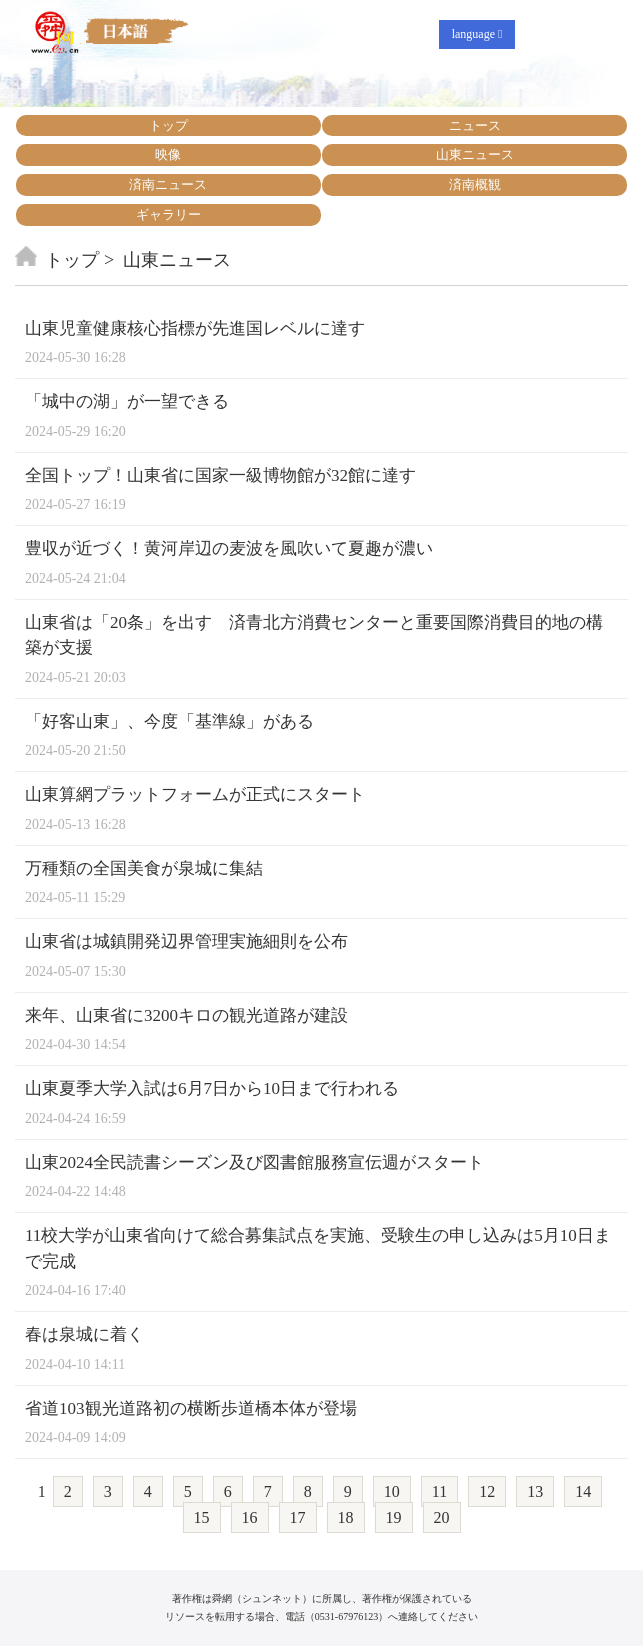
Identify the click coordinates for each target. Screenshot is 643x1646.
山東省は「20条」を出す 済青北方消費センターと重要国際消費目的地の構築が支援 (314, 635)
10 (392, 1491)
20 (442, 1517)
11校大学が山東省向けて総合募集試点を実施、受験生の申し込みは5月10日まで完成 (318, 1248)
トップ (168, 125)
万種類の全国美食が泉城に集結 (144, 868)
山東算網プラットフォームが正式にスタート (195, 794)
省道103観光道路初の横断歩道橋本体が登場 (191, 1408)
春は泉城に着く (84, 1334)
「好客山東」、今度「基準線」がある (169, 721)
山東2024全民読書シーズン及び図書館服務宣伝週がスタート (254, 1162)
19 (394, 1517)
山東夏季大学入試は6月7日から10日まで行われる (212, 1088)
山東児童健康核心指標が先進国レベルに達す (195, 328)
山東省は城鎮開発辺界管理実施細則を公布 (186, 941)
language (477, 34)
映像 (168, 154)
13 (535, 1491)
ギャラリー (168, 214)
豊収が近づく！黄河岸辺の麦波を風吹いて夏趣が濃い (229, 548)
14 (583, 1491)
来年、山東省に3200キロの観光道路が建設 (186, 1015)
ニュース (475, 125)
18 (346, 1517)
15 (202, 1517)
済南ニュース (168, 184)
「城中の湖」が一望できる (127, 401)
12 (487, 1491)
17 (298, 1517)
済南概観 (475, 184)
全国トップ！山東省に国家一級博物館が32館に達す (220, 475)
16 (250, 1517)
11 (439, 1491)
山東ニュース (475, 154)
